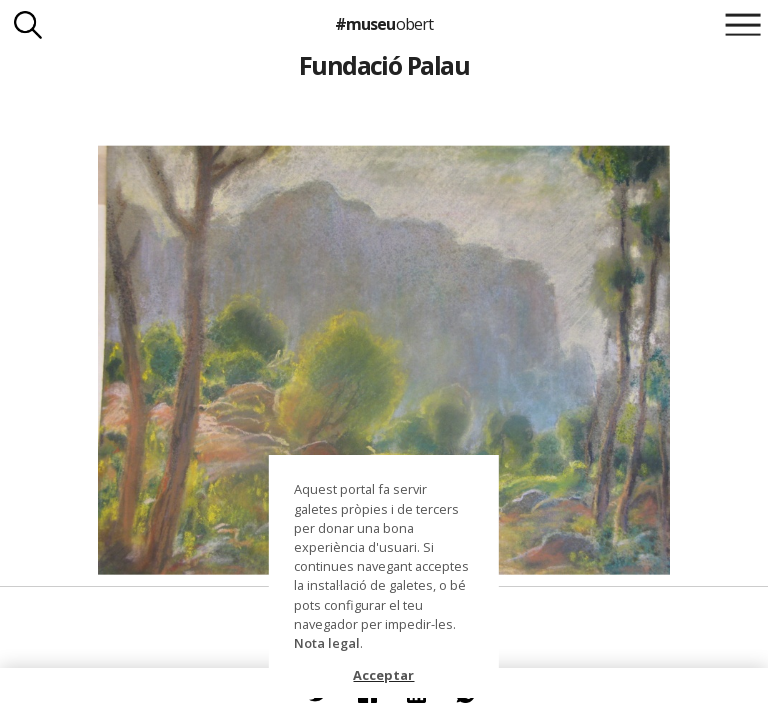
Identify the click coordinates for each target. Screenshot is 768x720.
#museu (383, 24)
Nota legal (327, 643)
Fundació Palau (384, 65)
